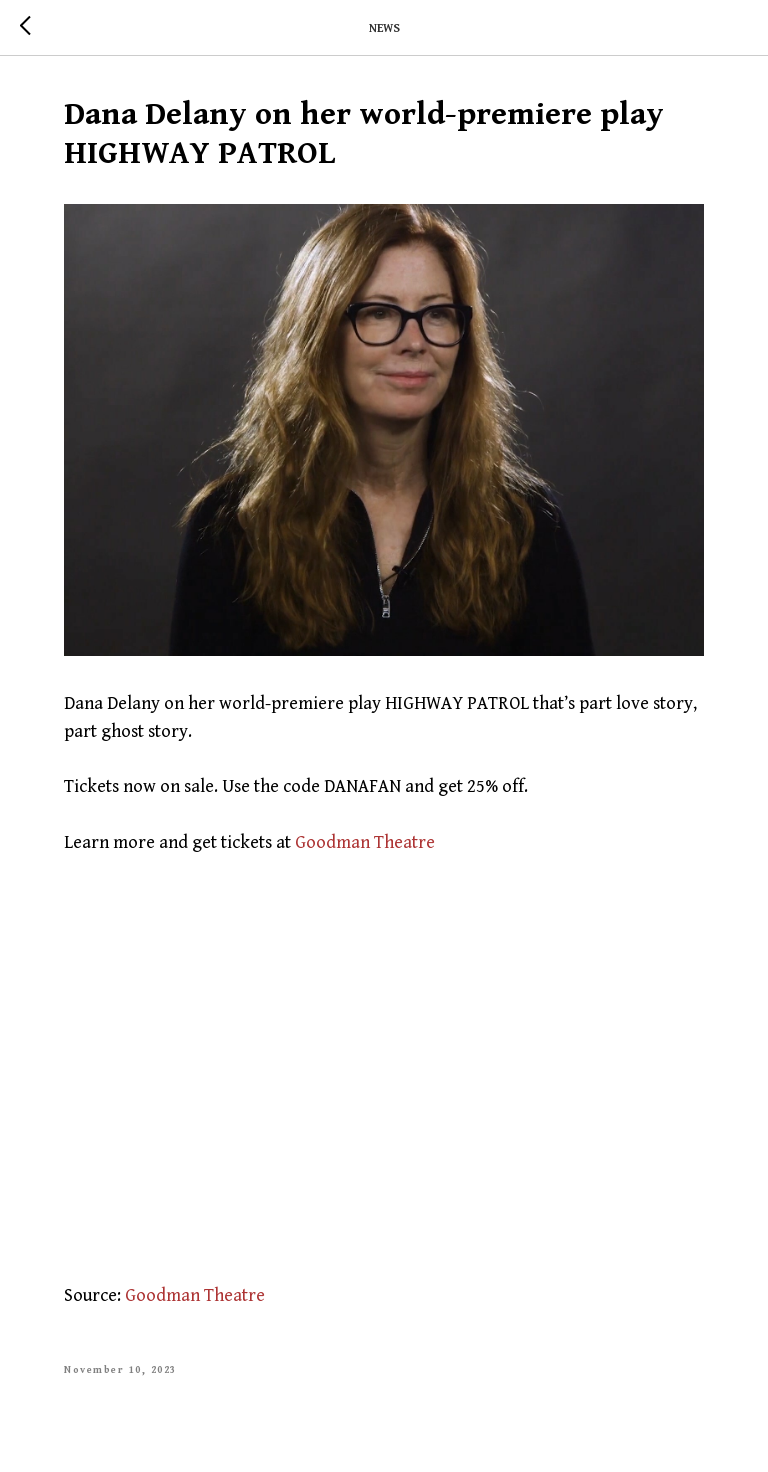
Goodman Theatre (365, 842)
